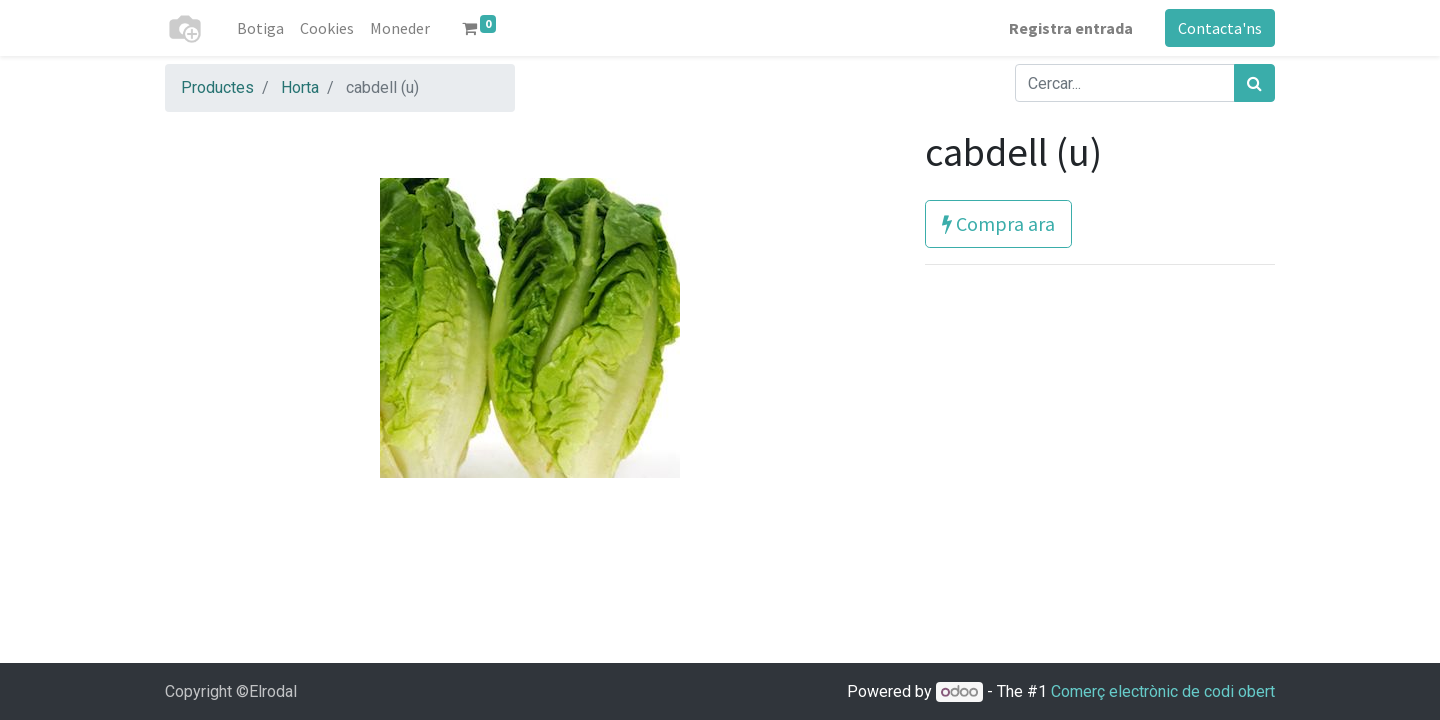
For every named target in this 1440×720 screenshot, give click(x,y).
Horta (300, 87)
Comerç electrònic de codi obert (1163, 691)
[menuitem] (260, 28)
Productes (217, 87)
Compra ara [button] (998, 223)
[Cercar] (1254, 83)
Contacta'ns (1220, 28)
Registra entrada (1071, 28)
